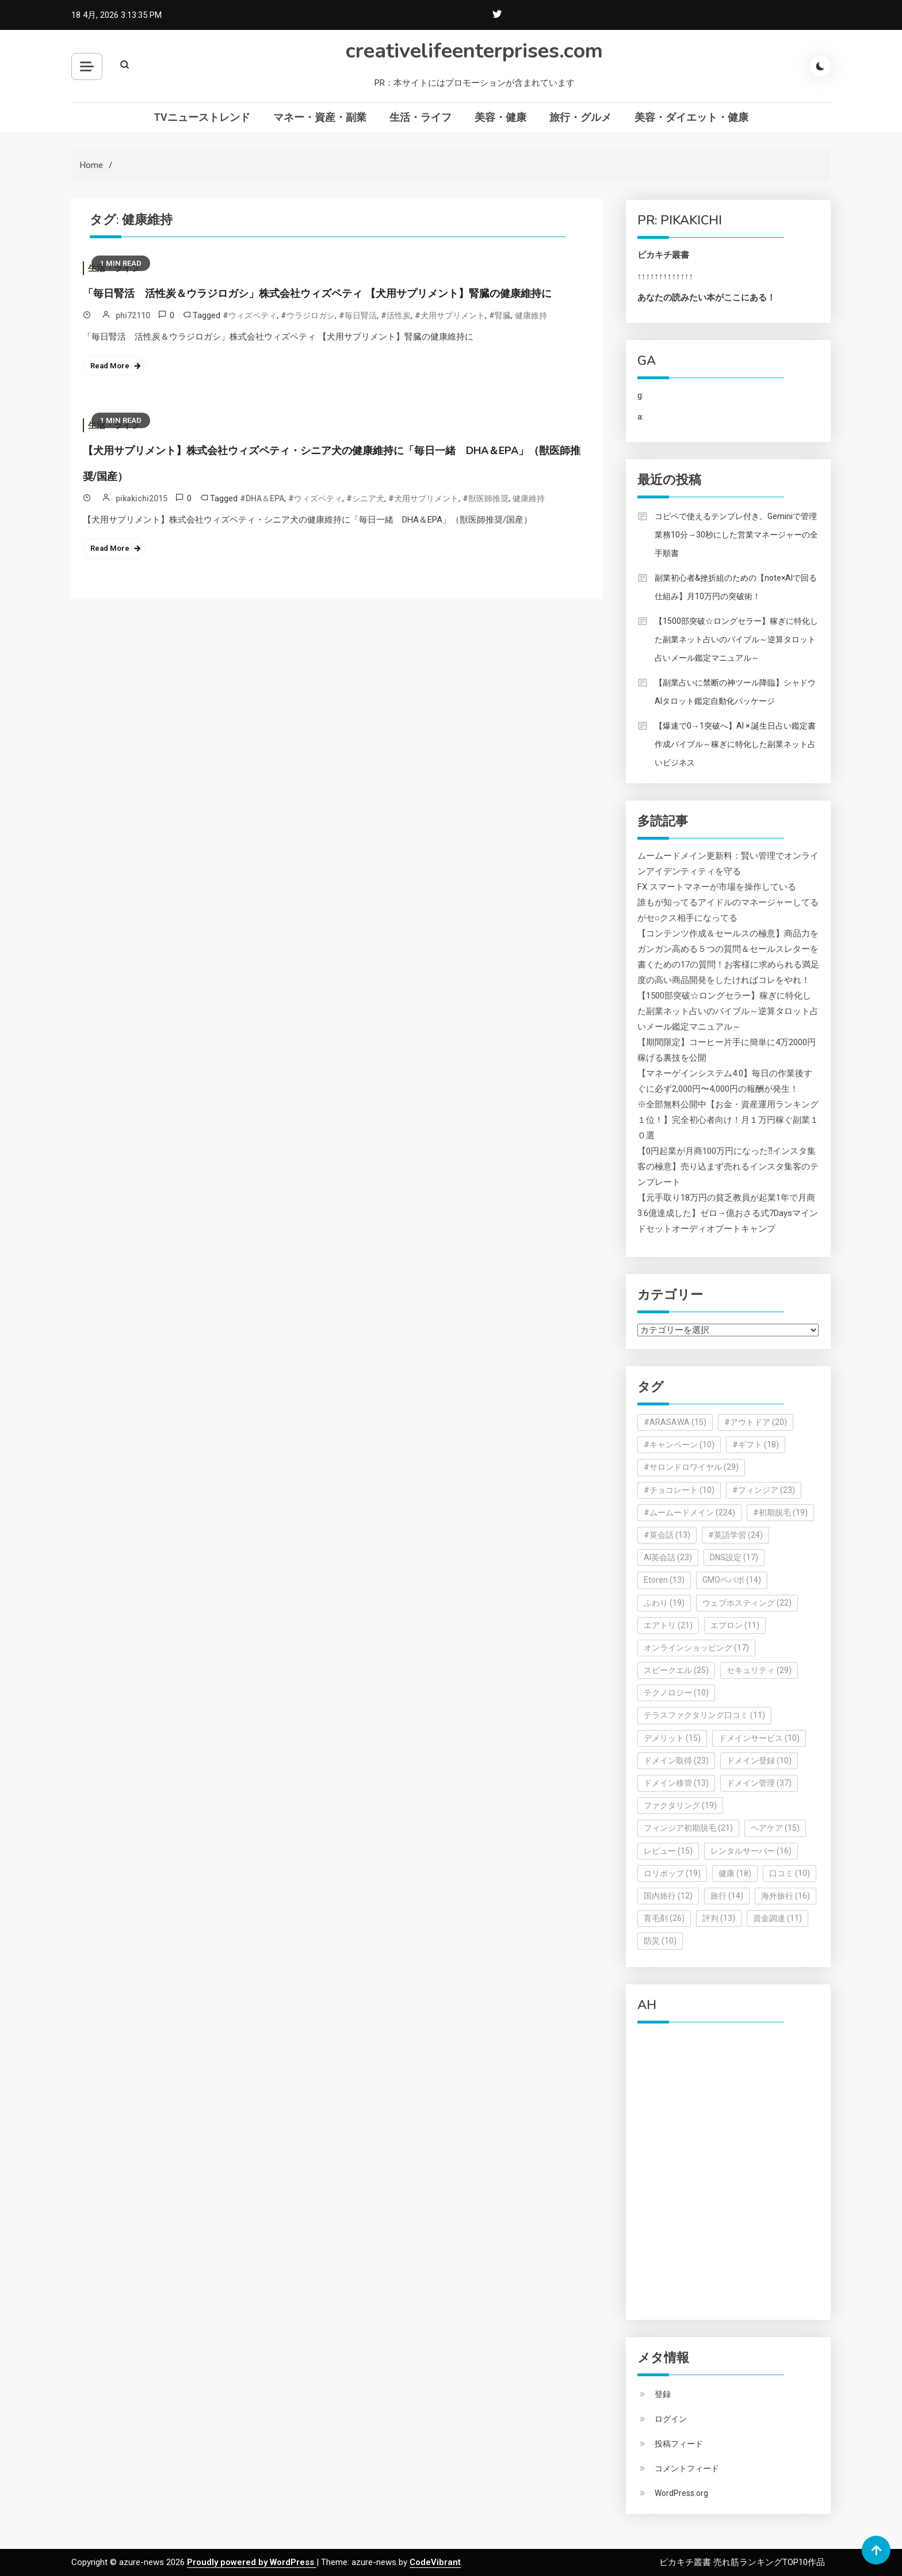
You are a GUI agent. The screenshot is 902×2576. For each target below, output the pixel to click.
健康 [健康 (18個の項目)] (734, 1873)
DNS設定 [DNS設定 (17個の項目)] (734, 1557)
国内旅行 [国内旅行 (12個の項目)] (668, 1895)
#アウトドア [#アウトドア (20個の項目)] (755, 1422)
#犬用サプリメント (450, 315)
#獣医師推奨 (486, 498)
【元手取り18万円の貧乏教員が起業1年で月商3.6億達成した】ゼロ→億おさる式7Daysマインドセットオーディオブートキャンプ (727, 1213)
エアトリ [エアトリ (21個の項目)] (668, 1625)
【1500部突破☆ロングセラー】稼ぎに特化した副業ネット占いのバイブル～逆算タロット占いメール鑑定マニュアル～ (736, 639)
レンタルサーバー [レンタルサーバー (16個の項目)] (751, 1850)
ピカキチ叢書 (663, 255)
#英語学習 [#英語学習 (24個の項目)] (735, 1534)
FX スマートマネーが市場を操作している (716, 887)
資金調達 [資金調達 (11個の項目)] (777, 1918)
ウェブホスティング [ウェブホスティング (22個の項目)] (747, 1602)
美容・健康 (500, 117)
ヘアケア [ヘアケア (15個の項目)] (775, 1827)
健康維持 (531, 315)
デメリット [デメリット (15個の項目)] (672, 1738)
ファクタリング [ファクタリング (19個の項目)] (680, 1805)
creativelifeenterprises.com (474, 51)
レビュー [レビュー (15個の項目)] (668, 1850)
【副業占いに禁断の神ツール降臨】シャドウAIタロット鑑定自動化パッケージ (735, 692)
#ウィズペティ (250, 315)
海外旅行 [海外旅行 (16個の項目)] (785, 1895)
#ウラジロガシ (308, 315)
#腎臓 (500, 315)
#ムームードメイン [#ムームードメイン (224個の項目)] (689, 1512)
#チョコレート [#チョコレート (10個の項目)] (679, 1490)
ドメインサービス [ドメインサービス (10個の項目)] (759, 1738)
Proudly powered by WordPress (251, 2562)
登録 (663, 2394)
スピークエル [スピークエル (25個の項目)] (676, 1670)
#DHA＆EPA (262, 498)
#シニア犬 (365, 498)
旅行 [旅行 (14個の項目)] (726, 1895)
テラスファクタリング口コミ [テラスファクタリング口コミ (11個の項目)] (704, 1715)
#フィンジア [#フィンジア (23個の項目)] (763, 1490)
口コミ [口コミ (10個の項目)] (789, 1873)
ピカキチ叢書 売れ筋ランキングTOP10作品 (742, 2562)
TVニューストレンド (202, 117)
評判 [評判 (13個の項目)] (718, 1918)
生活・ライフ (420, 117)
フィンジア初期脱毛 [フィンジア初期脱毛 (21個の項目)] (688, 1827)
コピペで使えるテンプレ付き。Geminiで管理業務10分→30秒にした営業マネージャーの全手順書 (736, 535)
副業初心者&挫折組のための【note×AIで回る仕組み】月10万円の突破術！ (736, 587)
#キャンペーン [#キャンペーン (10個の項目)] (679, 1444)
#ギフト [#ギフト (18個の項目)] (755, 1444)
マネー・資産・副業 (319, 117)
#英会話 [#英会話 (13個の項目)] (667, 1534)
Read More (109, 365)
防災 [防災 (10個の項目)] (660, 1940)
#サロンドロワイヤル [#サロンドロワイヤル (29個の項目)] (691, 1467)
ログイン (671, 2418)
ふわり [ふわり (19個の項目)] (664, 1602)
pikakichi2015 (141, 498)
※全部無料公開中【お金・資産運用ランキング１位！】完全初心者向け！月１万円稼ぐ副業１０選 (728, 1120)
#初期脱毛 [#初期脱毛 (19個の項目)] (780, 1512)
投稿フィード (679, 2443)
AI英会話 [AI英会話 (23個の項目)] (668, 1557)
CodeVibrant (435, 2562)
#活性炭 (396, 315)
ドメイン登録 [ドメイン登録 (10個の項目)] (759, 1760)
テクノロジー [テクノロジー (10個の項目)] (676, 1692)
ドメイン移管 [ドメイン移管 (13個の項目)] (676, 1783)
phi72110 (133, 315)
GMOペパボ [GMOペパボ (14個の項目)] (731, 1579)
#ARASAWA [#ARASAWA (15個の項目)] (675, 1422)
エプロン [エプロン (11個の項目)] (734, 1625)
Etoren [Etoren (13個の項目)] (664, 1579)
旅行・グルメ (580, 117)
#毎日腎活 (358, 315)
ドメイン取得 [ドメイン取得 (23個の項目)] (676, 1760)
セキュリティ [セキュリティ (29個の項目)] (759, 1670)
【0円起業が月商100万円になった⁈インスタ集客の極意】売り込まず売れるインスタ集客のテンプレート (728, 1166)
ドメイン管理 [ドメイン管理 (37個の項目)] (759, 1783)
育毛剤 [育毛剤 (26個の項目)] (664, 1918)
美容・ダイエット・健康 (691, 117)
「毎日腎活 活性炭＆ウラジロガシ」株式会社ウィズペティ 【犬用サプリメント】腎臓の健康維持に (317, 293)
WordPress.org (681, 2493)
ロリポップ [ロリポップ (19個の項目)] (672, 1873)
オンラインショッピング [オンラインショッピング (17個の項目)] (696, 1647)
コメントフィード (687, 2468)
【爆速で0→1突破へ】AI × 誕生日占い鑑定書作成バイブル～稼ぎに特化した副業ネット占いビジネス (735, 744)
